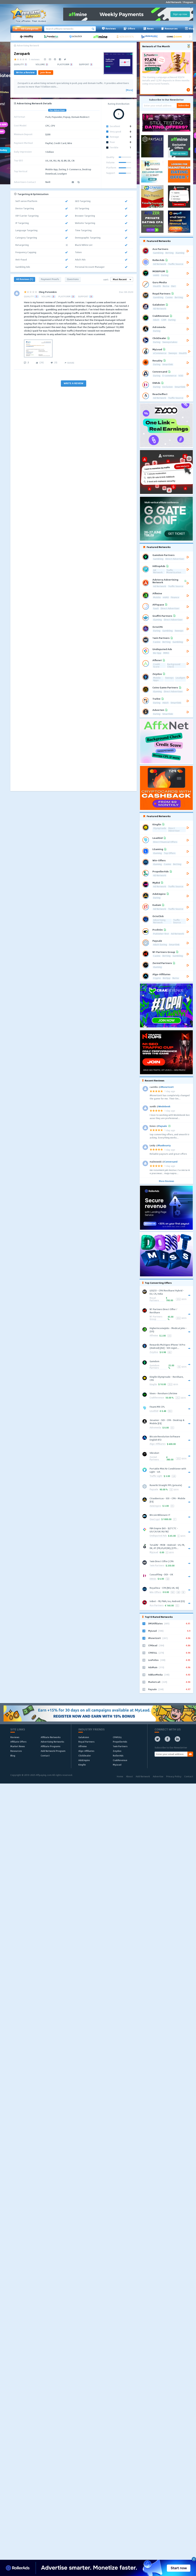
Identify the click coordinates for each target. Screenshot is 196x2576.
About (129, 1776)
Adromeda (155, 1427)
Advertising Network (28, 45)
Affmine (154, 1335)
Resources (169, 28)
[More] (129, 90)
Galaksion (83, 1737)
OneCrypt (155, 1519)
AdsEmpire (155, 1506)
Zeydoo (154, 1352)
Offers (129, 28)
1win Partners (157, 1565)
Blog (12, 1755)
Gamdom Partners (154, 1366)
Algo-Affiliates (157, 1444)
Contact (45, 1755)
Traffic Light (156, 1476)
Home (120, 1776)
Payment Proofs (50, 279)
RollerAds (118, 1755)
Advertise (158, 1776)
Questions (73, 279)
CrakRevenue (157, 1397)
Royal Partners (154, 1299)
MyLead (154, 1552)
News (148, 28)
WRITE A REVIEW (73, 383)
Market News (17, 1746)
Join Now (45, 72)
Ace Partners (157, 1605)
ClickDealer (84, 1755)
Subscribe (183, 105)
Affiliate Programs (50, 1746)
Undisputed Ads (158, 1536)
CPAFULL (117, 1737)
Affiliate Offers (18, 1741)
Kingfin (153, 1384)
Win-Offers (155, 1592)
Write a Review (25, 72)
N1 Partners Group (156, 1318)
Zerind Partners (154, 1458)
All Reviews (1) (24, 279)
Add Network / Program (179, 2)
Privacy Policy (173, 1776)
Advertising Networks (52, 1741)
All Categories (26, 28)
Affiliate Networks (51, 1737)
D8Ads (153, 1579)
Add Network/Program (53, 1751)
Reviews (109, 28)
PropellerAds (120, 1741)
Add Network (143, 1776)
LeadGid (154, 1411)
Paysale (154, 1489)
